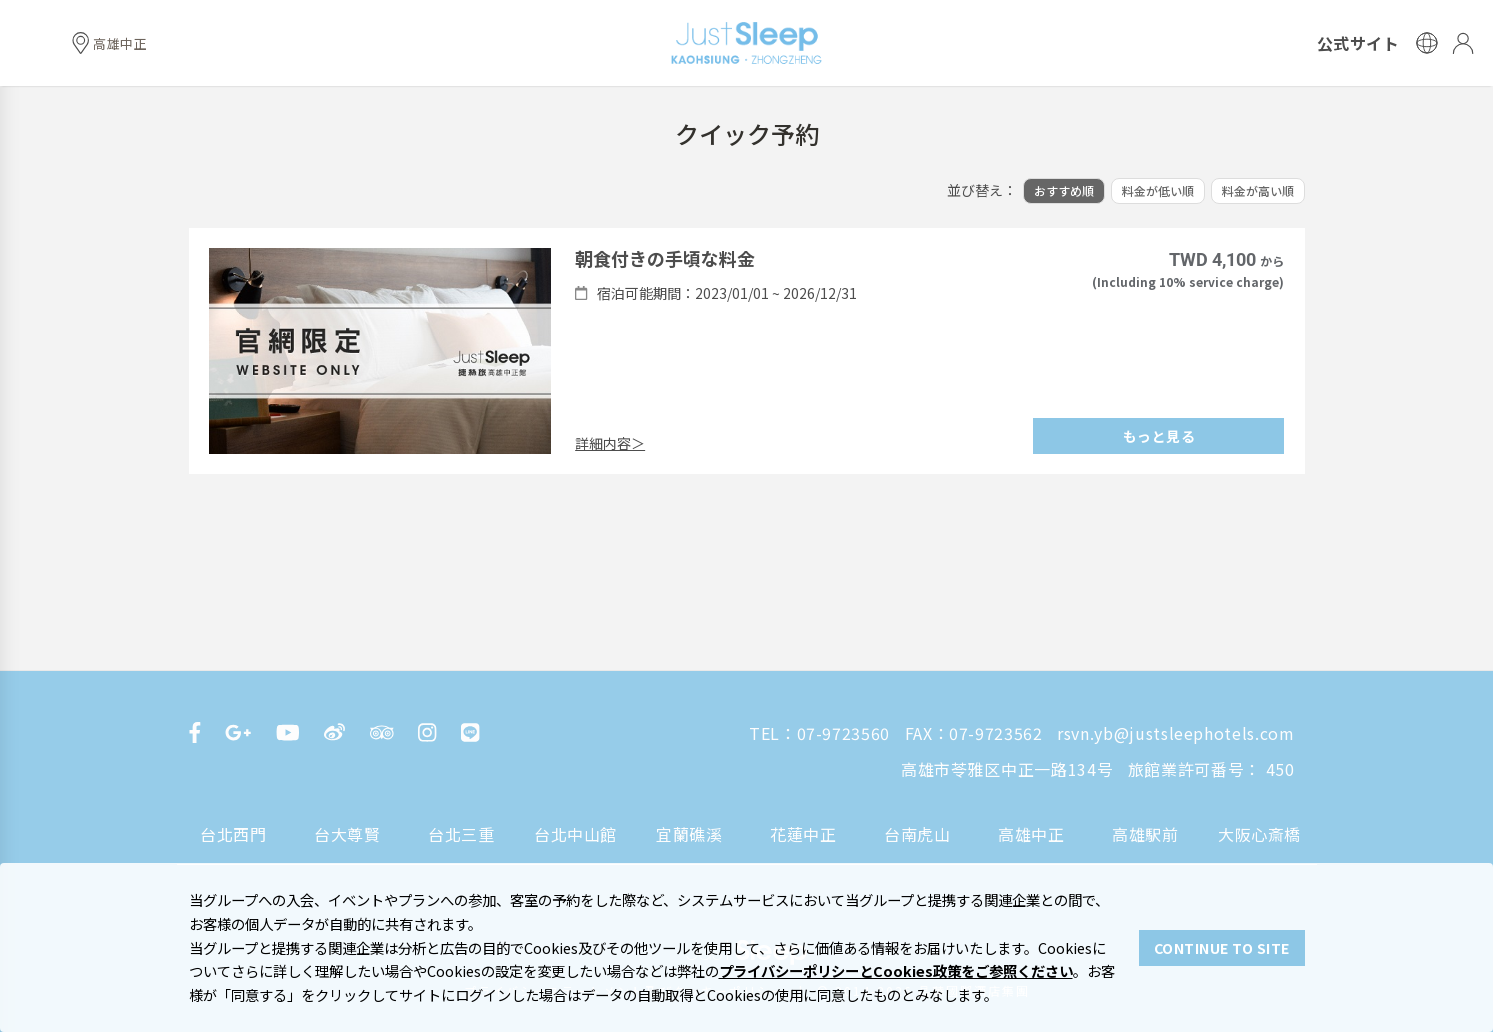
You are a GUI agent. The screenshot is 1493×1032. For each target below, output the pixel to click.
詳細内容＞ (610, 443)
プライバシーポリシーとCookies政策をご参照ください (896, 970)
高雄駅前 (1145, 834)
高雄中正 (1031, 834)
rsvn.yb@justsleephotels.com (1175, 733)
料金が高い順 (1258, 190)
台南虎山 (917, 834)
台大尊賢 (347, 834)
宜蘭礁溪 (689, 834)
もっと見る (1159, 436)
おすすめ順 (1064, 190)
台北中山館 (575, 834)
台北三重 (461, 834)
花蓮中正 (803, 834)
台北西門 (233, 834)
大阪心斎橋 (1259, 834)
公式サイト (1358, 43)
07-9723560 (843, 733)
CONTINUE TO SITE (1222, 948)
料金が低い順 (1158, 190)
